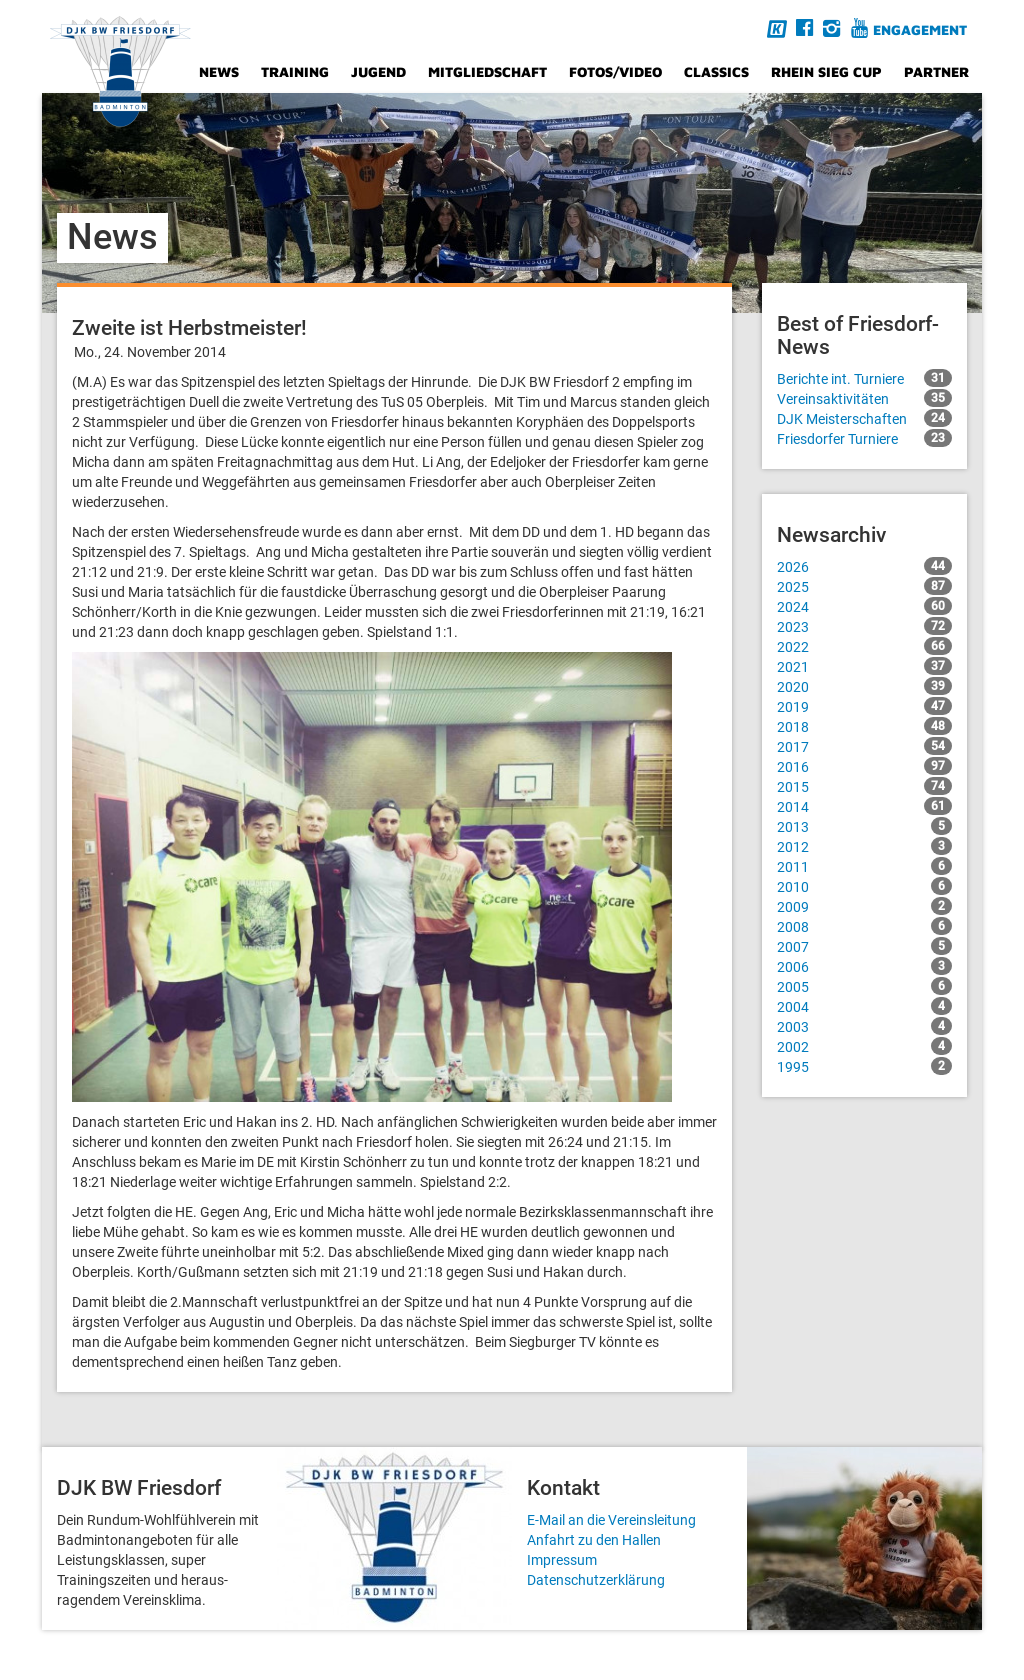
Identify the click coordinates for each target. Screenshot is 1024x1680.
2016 (864, 766)
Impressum (562, 1560)
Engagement (920, 29)
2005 (864, 986)
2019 (864, 706)
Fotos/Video (615, 71)
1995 (864, 1066)
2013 (864, 826)
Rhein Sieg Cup (826, 71)
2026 (864, 566)
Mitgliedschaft (487, 71)
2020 (864, 686)
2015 (864, 786)
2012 (864, 846)
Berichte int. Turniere (864, 378)
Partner (936, 71)
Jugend (378, 71)
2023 (864, 626)
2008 (864, 926)
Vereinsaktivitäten (864, 398)
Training (295, 71)
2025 (864, 586)
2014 (864, 806)
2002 (864, 1046)
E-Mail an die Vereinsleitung (611, 1520)
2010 (864, 886)
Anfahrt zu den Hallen (594, 1540)
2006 (864, 966)
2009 (864, 906)
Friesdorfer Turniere (864, 438)
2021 (864, 666)
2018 (864, 726)
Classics (716, 71)
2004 (864, 1006)
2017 (864, 746)
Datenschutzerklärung (596, 1580)
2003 (864, 1026)
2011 (864, 866)
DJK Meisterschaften (864, 418)
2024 (864, 606)
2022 (864, 646)
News (219, 71)
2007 (864, 946)
